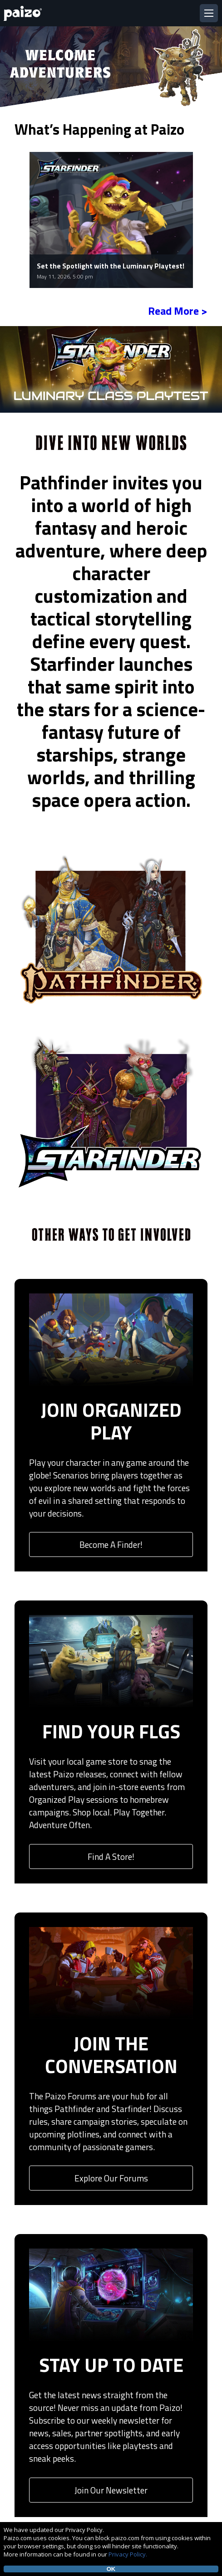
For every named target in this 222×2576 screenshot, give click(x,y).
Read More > (177, 310)
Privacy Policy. (128, 2554)
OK (111, 2569)
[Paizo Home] (24, 13)
